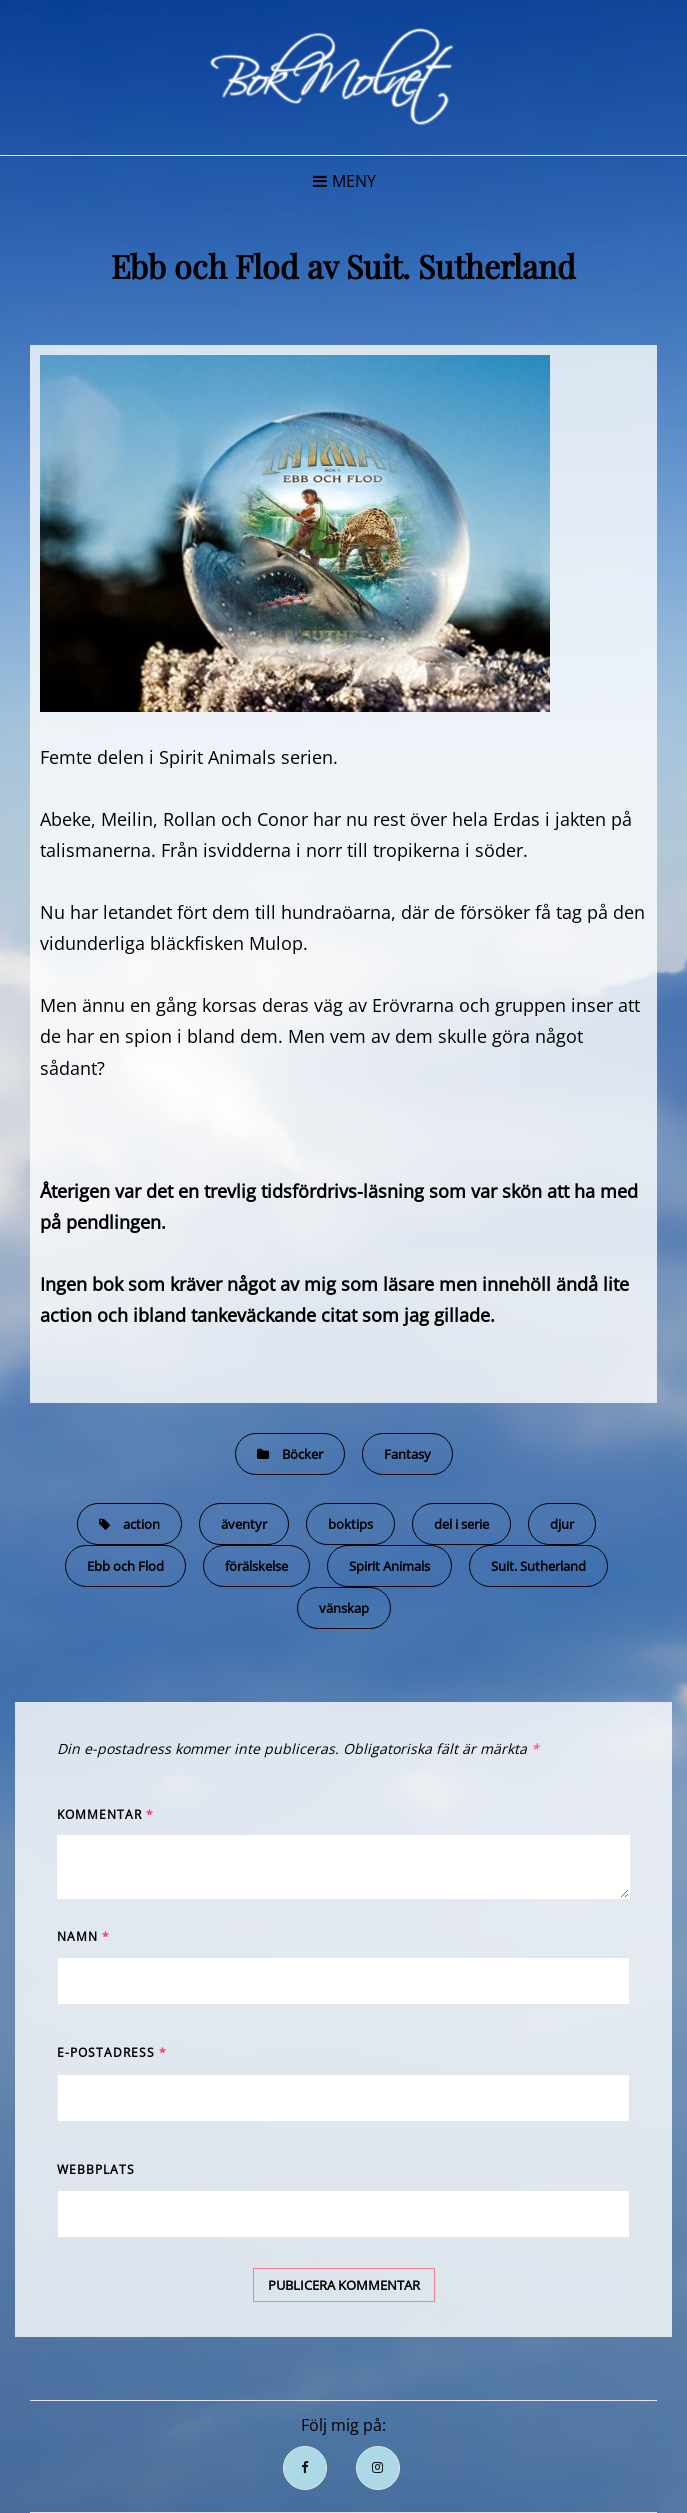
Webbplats (96, 2169)
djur (562, 1524)
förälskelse (256, 1566)
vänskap (344, 1608)
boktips (350, 1524)
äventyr (244, 1524)
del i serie (461, 1524)
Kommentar (105, 1814)
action (141, 1524)
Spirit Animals (389, 1566)
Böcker (302, 1454)
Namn (83, 1936)
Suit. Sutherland (538, 1566)
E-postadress (112, 2052)
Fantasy (407, 1454)
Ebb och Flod (125, 1566)
